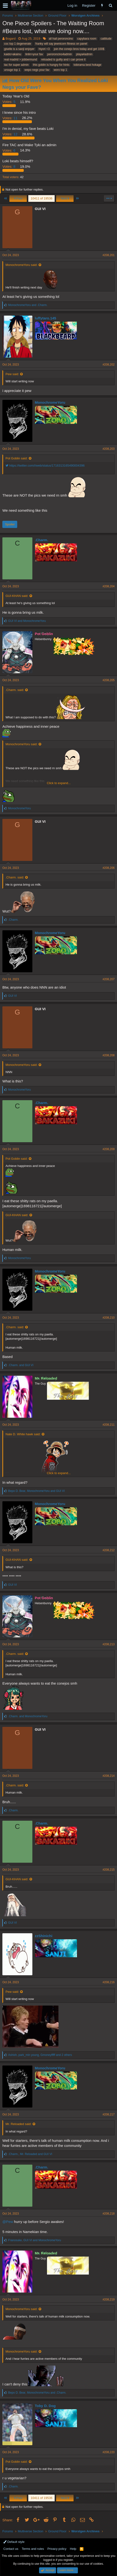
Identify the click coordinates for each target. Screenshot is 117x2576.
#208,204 (109, 586)
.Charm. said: (15, 690)
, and (36, 1491)
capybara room (86, 38)
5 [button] (9, 102)
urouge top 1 (12, 70)
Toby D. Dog (45, 2406)
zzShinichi (43, 1936)
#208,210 (109, 1317)
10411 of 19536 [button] (41, 198)
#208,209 (109, 1149)
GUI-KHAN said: (17, 596)
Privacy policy (56, 2549)
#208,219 (109, 2299)
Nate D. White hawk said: (23, 1434)
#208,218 (109, 2213)
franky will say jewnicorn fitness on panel (61, 43)
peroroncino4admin (59, 54)
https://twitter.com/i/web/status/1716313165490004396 (45, 465)
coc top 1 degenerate (17, 43)
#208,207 (109, 979)
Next (65, 198)
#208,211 (109, 1424)
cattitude (105, 38)
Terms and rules (33, 2549)
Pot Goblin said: (17, 458)
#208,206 (109, 868)
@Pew (7, 2222)
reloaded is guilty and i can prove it (63, 59)
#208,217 (109, 2114)
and (27, 305)
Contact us (10, 2549)
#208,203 (109, 448)
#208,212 (109, 1550)
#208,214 (109, 1775)
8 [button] (9, 166)
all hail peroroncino (61, 38)
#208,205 (109, 680)
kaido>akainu (12, 54)
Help (73, 2549)
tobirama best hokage (87, 64)
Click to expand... (59, 783)
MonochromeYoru (50, 402)
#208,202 (109, 364)
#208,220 (109, 2452)
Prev (18, 198)
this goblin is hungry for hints (51, 64)
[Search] (110, 5)
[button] (5, 5)
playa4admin (84, 54)
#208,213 (109, 1644)
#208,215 (109, 1869)
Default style (13, 2542)
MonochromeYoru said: (21, 265)
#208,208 (109, 1055)
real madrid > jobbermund (20, 59)
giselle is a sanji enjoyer (19, 49)
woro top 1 (60, 70)
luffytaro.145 (45, 318)
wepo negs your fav (36, 70)
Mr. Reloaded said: (18, 2124)
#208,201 (109, 255)
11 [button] (10, 118)
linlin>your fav (34, 54)
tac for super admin (16, 64)
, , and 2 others (40, 2055)
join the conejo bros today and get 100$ (79, 49)
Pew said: (12, 374)
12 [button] (10, 134)
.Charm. (41, 540)
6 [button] (9, 150)
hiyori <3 (44, 49)
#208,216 (109, 1982)
